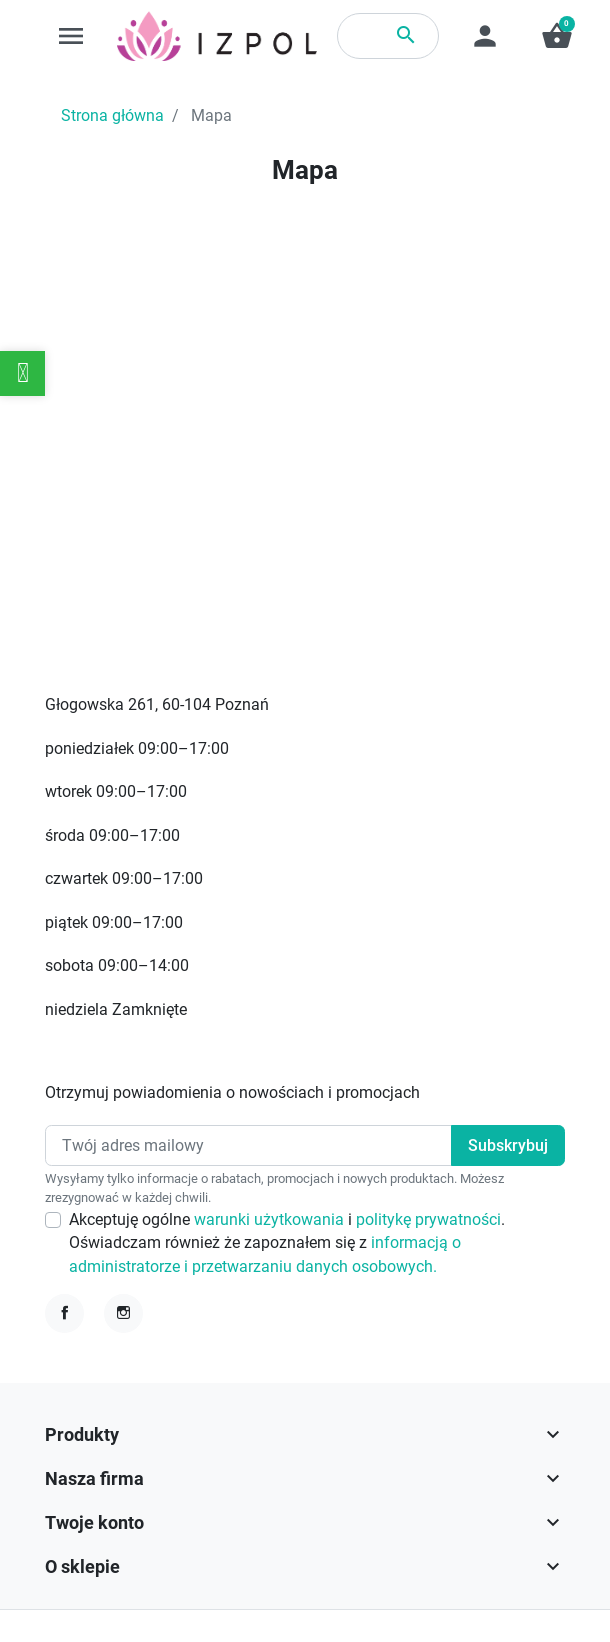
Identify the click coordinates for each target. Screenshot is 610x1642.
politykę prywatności (428, 1219)
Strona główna (112, 115)
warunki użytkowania (271, 1219)
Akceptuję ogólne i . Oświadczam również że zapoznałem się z (287, 1243)
